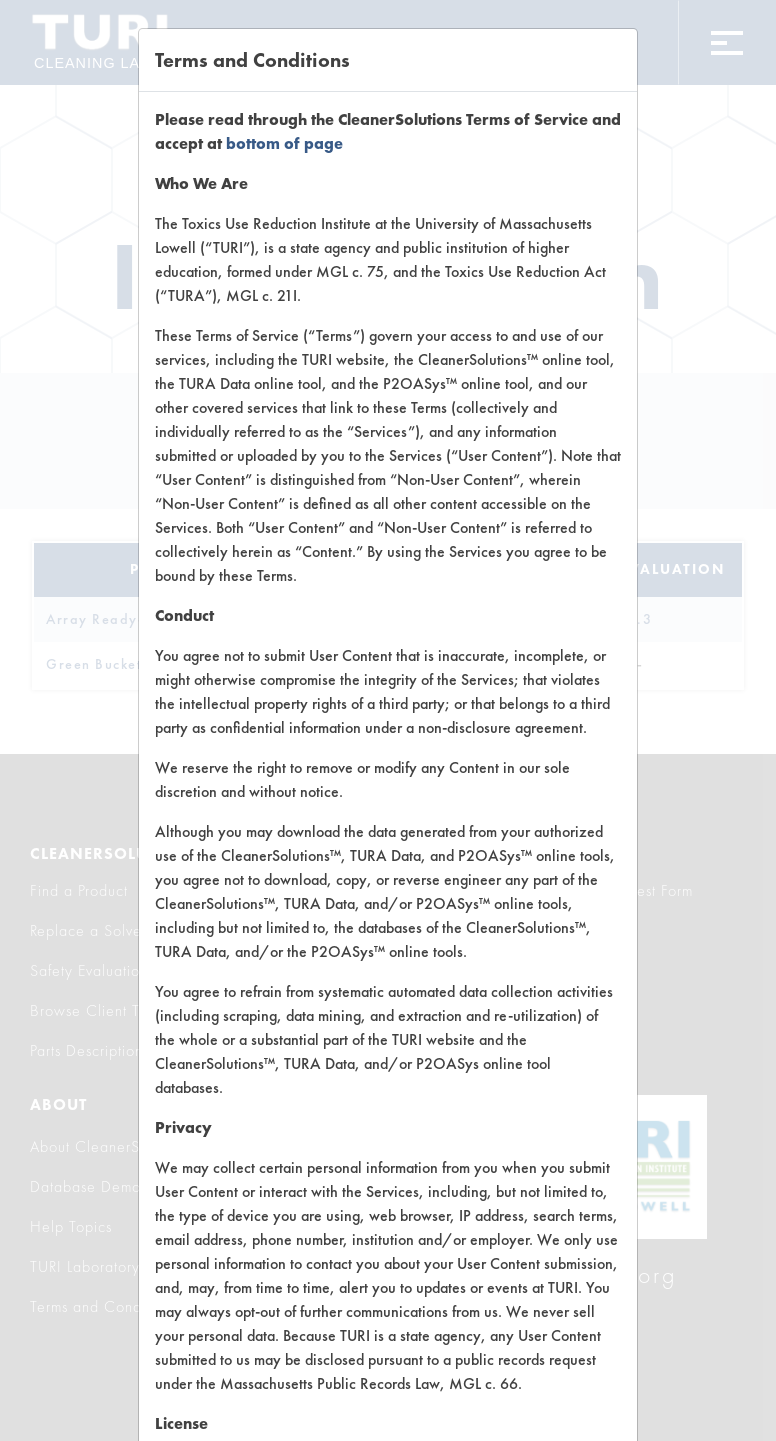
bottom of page (284, 143)
